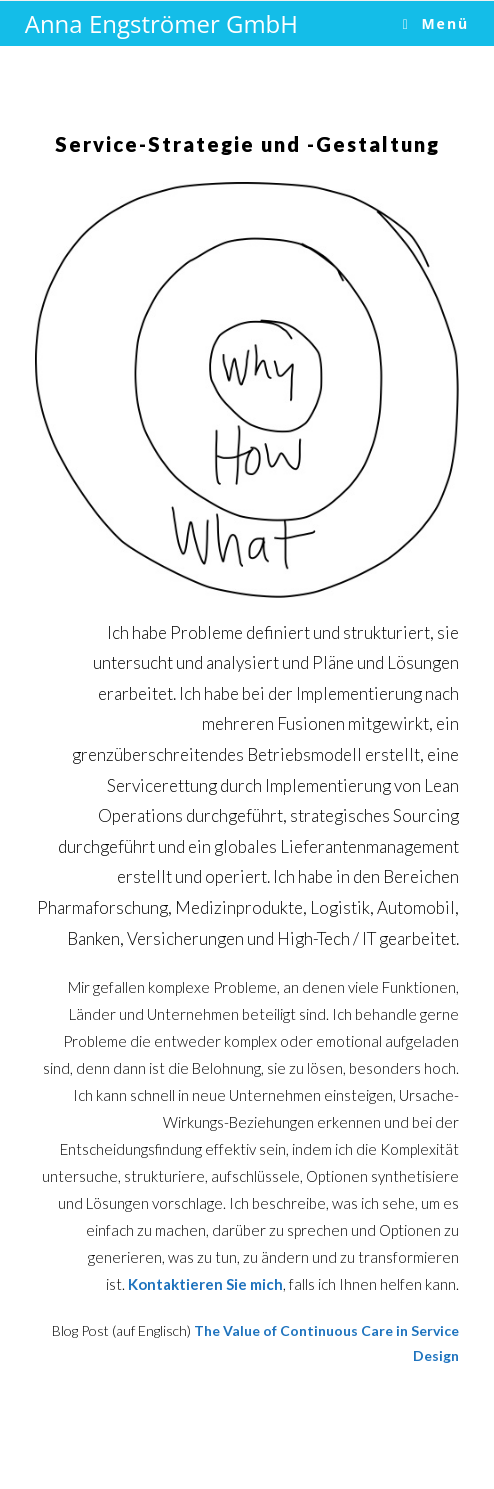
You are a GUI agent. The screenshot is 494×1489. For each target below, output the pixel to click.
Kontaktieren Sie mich (205, 1284)
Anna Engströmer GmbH (161, 23)
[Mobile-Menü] (436, 23)
